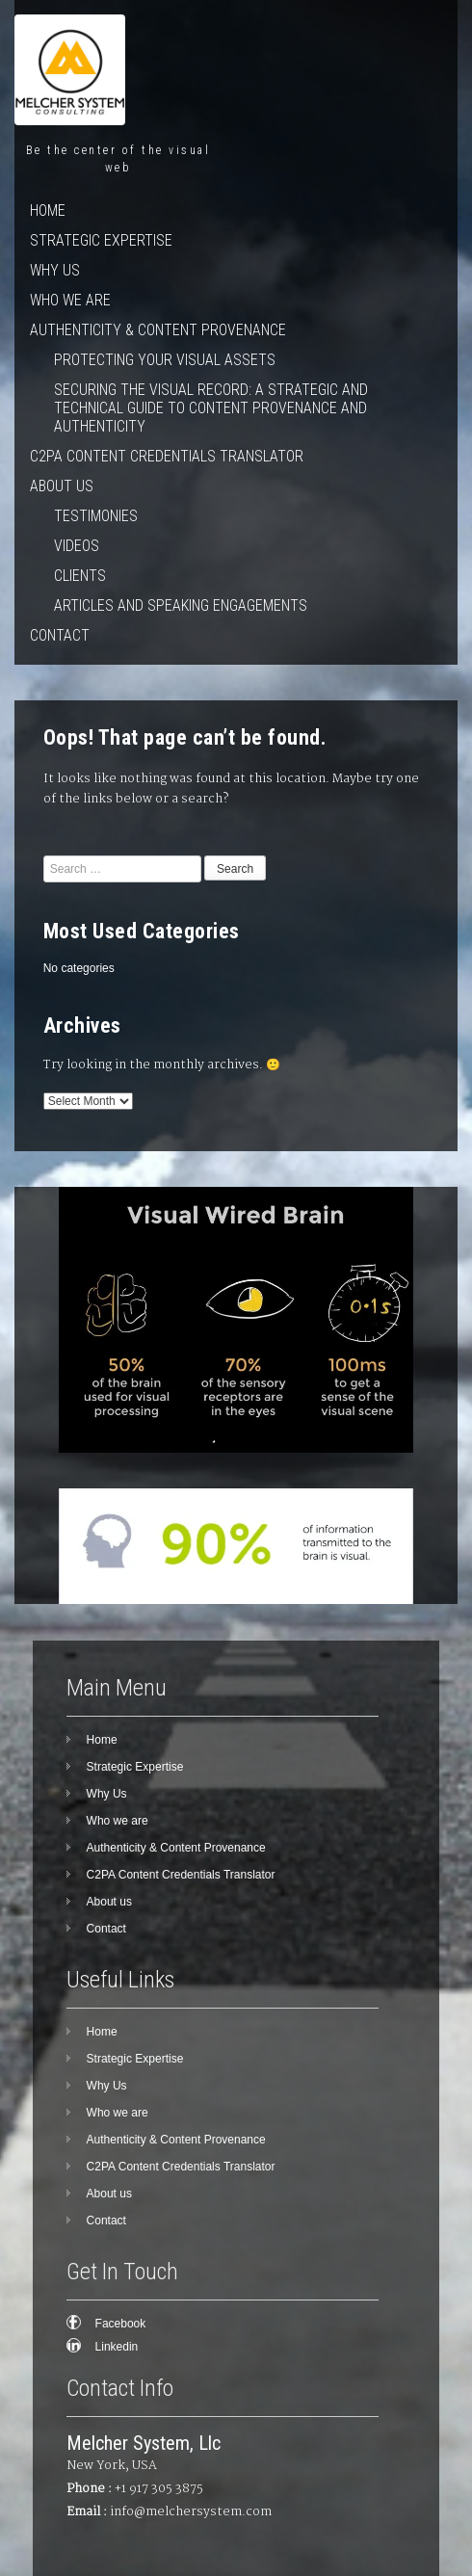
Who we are (70, 300)
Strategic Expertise (101, 240)
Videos (76, 546)
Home (48, 210)
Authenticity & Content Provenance (158, 330)
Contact (60, 635)
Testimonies (96, 516)
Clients (80, 575)
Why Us (55, 270)
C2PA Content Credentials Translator (166, 456)
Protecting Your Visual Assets (164, 360)
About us (61, 486)
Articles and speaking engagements (180, 605)
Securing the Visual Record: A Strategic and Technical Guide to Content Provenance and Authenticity (211, 408)
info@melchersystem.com (191, 2512)
